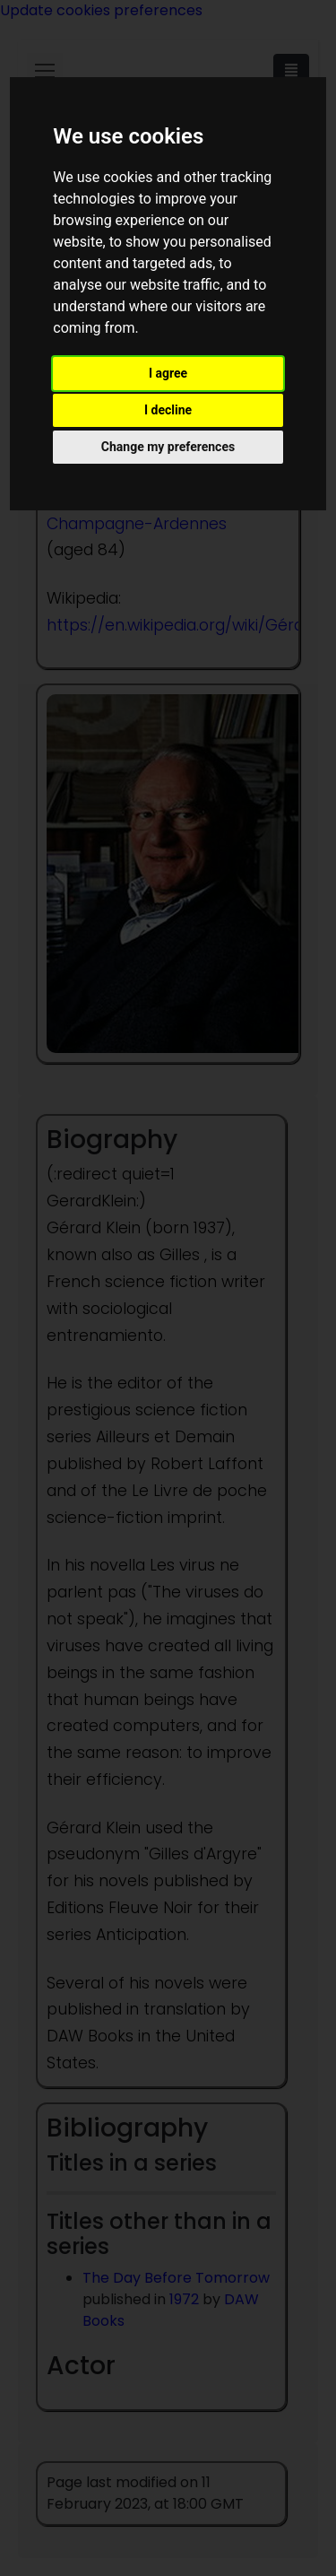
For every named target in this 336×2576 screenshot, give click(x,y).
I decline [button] (168, 410)
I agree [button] (168, 373)
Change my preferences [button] (168, 446)
